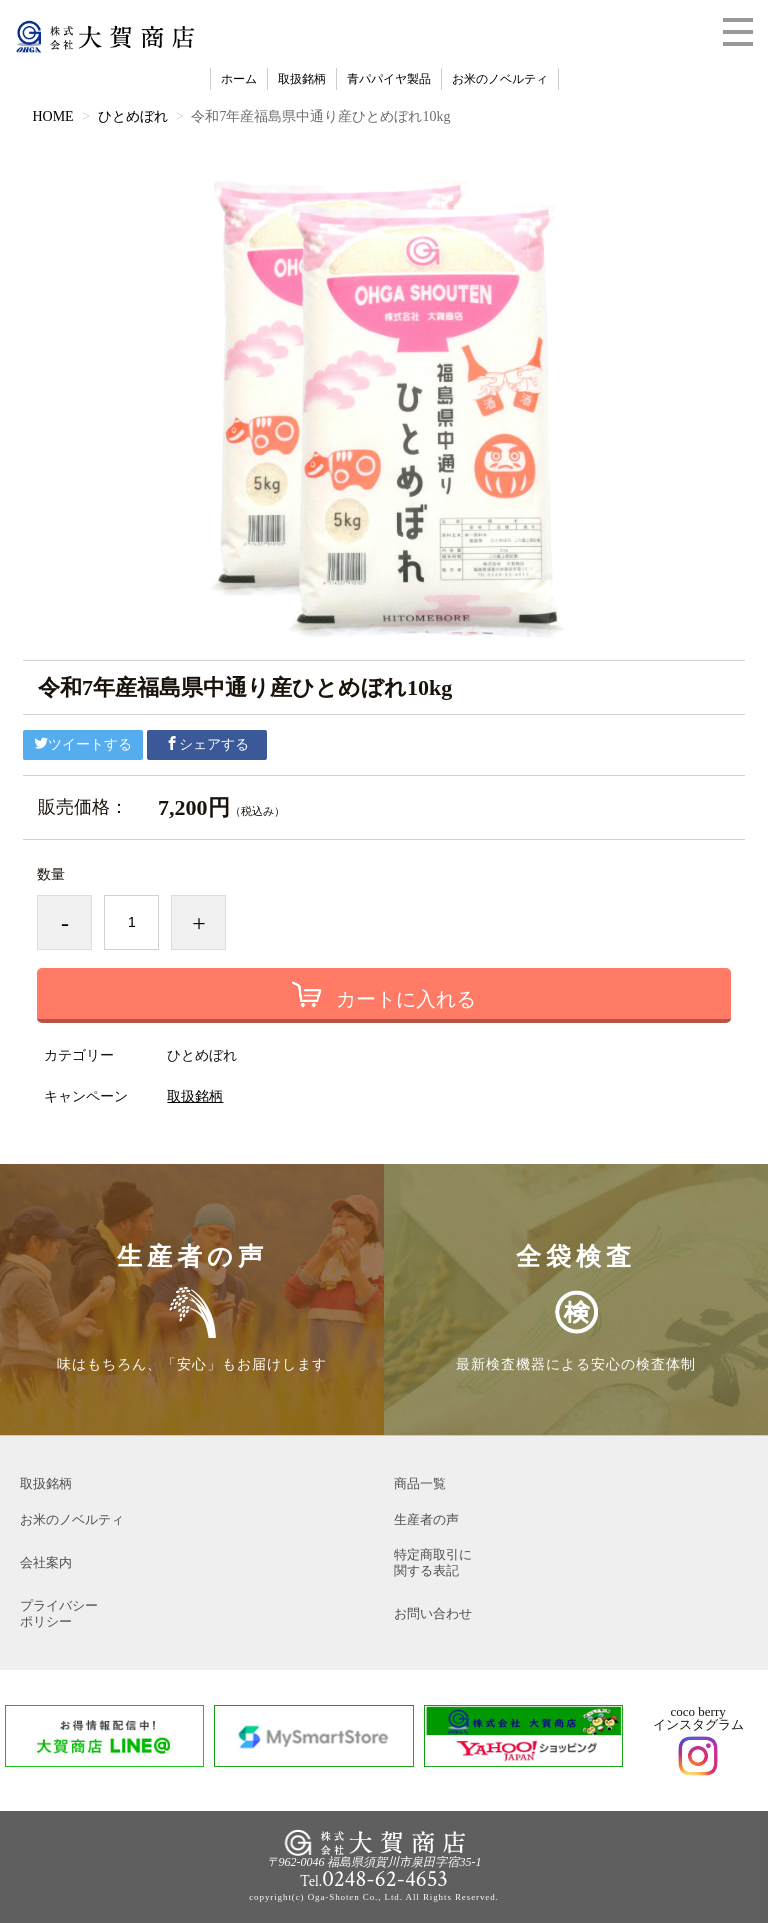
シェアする (207, 744)
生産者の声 (426, 1519)
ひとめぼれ (133, 116)
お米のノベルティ (500, 79)
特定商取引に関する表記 (433, 1562)
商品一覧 (420, 1483)
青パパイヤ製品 (389, 79)
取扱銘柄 (302, 79)
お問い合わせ (433, 1613)
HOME (52, 116)
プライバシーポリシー (59, 1613)
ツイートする (83, 744)
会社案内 (46, 1562)
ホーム (239, 79)
